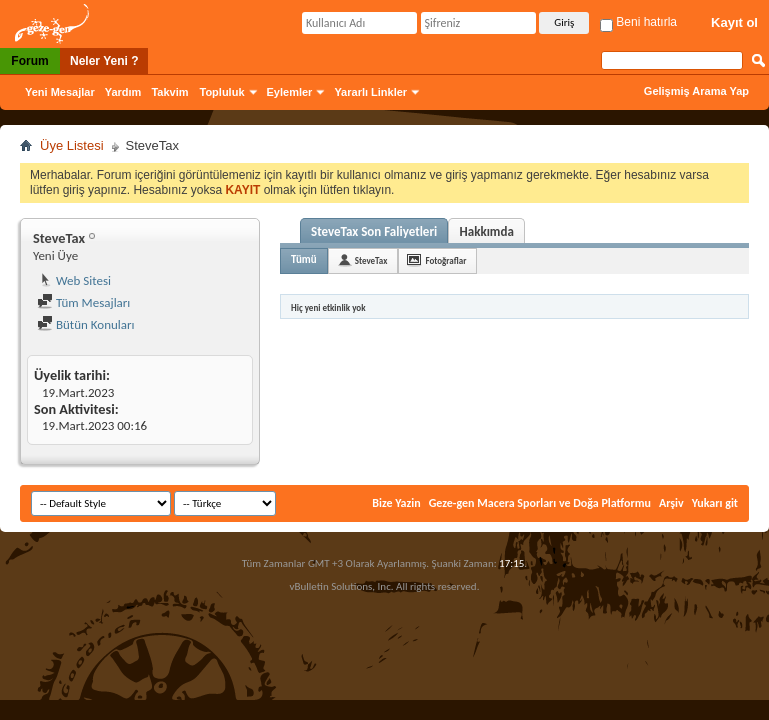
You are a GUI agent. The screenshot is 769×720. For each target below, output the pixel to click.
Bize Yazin (396, 503)
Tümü (304, 259)
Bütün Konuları (86, 324)
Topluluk (222, 92)
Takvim (169, 92)
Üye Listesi (72, 145)
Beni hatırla (638, 22)
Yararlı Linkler (370, 92)
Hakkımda (487, 231)
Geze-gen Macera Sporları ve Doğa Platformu (540, 503)
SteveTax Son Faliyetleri (374, 231)
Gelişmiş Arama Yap (696, 91)
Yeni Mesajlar (60, 92)
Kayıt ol (734, 22)
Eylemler (290, 92)
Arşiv (671, 503)
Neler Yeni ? (104, 61)
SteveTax (371, 260)
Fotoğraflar (445, 260)
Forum (29, 61)
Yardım (123, 92)
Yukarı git (715, 503)
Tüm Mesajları (83, 302)
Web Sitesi (74, 280)
